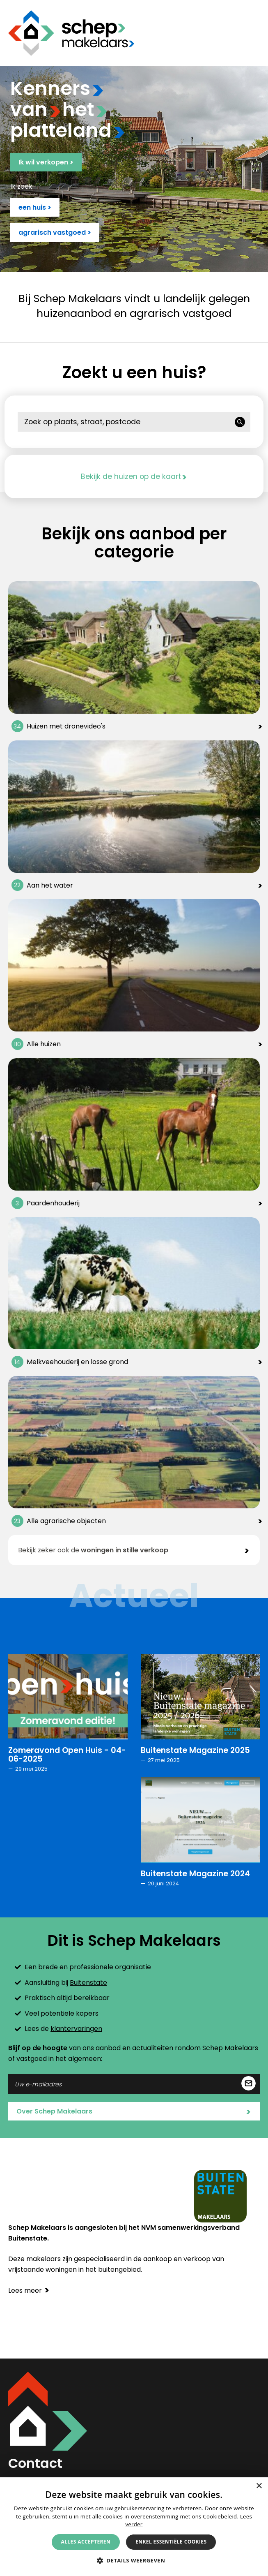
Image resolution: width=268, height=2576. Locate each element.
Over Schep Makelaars (133, 2111)
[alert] (134, 2526)
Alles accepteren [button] (86, 2541)
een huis (34, 207)
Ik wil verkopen (45, 162)
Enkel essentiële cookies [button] (170, 2541)
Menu (253, 33)
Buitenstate (88, 1982)
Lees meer (28, 2290)
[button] (134, 2560)
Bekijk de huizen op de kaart (134, 476)
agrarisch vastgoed (54, 232)
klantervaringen (76, 2028)
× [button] (259, 2486)
